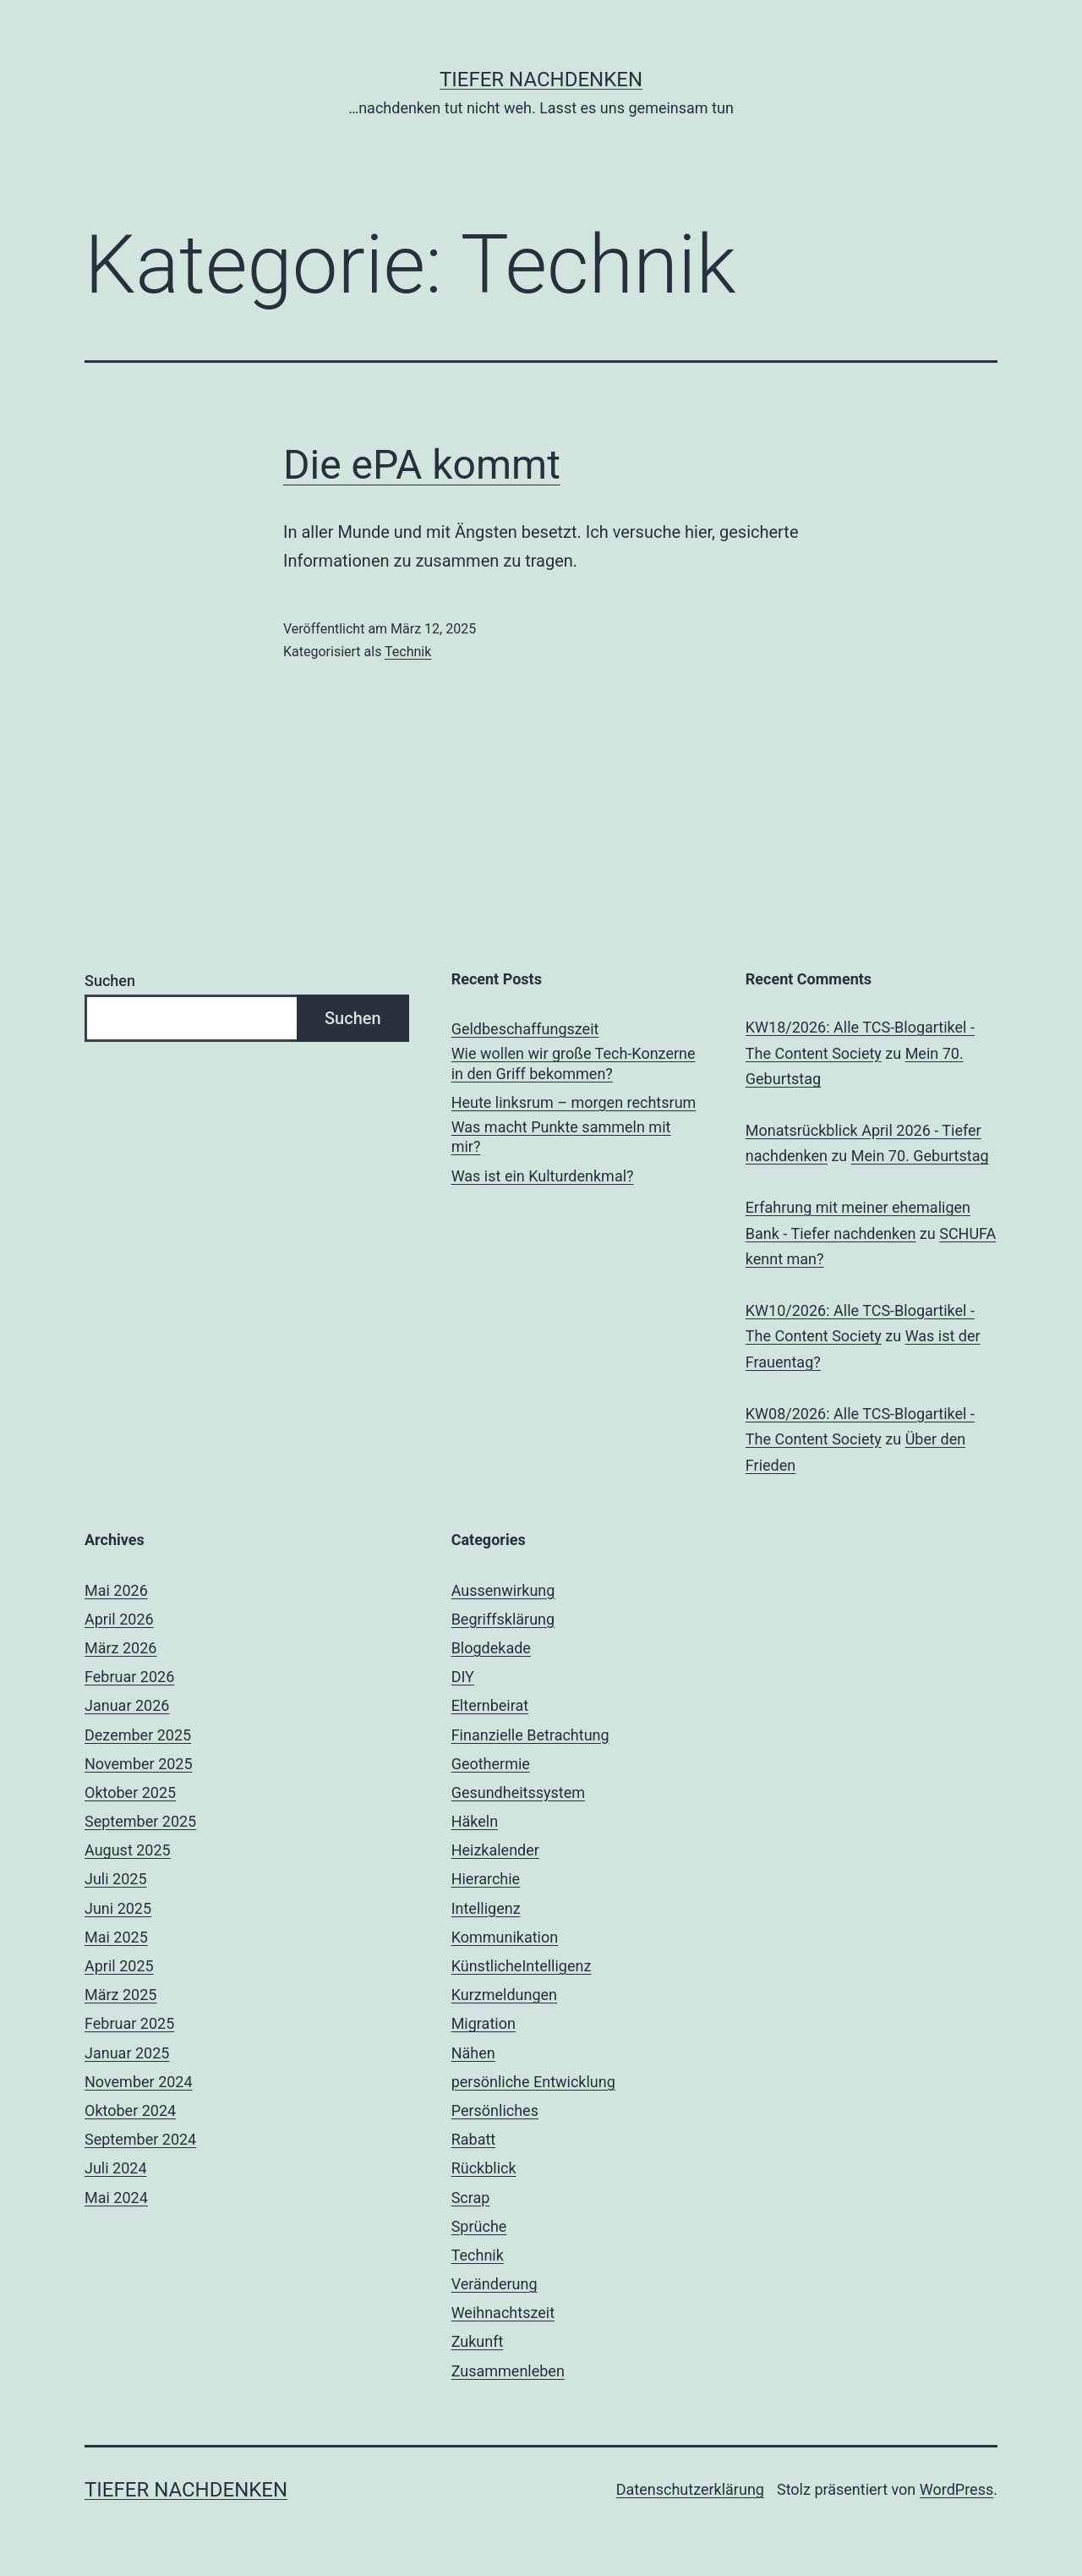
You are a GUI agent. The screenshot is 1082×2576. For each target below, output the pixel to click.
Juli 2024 (116, 2168)
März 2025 (120, 1994)
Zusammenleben (508, 2371)
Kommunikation (505, 1937)
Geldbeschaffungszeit (525, 1029)
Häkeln (474, 1821)
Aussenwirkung (503, 1590)
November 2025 (139, 1764)
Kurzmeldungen (504, 1994)
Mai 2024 (116, 2197)
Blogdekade (491, 1648)
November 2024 (139, 2082)
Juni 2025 (118, 1908)
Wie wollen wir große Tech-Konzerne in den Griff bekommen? (573, 1063)
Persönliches (494, 2110)
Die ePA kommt (421, 465)
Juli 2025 (116, 1879)
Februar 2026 (129, 1676)
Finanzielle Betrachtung (530, 1735)
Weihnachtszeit (503, 2312)
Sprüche (479, 2226)
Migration (483, 2023)
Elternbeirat (490, 1705)
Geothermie (490, 1764)
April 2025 (119, 1966)
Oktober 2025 (130, 1792)
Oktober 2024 (130, 2110)
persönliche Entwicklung (533, 2082)
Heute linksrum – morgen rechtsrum (574, 1102)
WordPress (956, 2489)
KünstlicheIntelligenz (521, 1966)
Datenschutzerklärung (690, 2489)
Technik (408, 652)
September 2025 (140, 1821)
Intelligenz (486, 1908)
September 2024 (140, 2139)
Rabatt (473, 2139)
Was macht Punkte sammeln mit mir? (561, 1136)
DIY (462, 1676)
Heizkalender (495, 1850)
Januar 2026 (127, 1705)
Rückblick (483, 2168)
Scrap (470, 2197)
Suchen (110, 980)
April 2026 (119, 1619)
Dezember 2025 (138, 1735)
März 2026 (120, 1648)
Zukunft (477, 2341)
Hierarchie (486, 1879)
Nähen (473, 2053)
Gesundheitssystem (518, 1792)
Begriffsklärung (503, 1619)
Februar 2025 (129, 2023)
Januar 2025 (127, 2053)
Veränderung (494, 2284)
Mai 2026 (116, 1590)
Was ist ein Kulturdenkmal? (542, 1176)
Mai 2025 (116, 1937)
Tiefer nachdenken (541, 79)
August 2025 (128, 1850)
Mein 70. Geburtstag (920, 1156)
